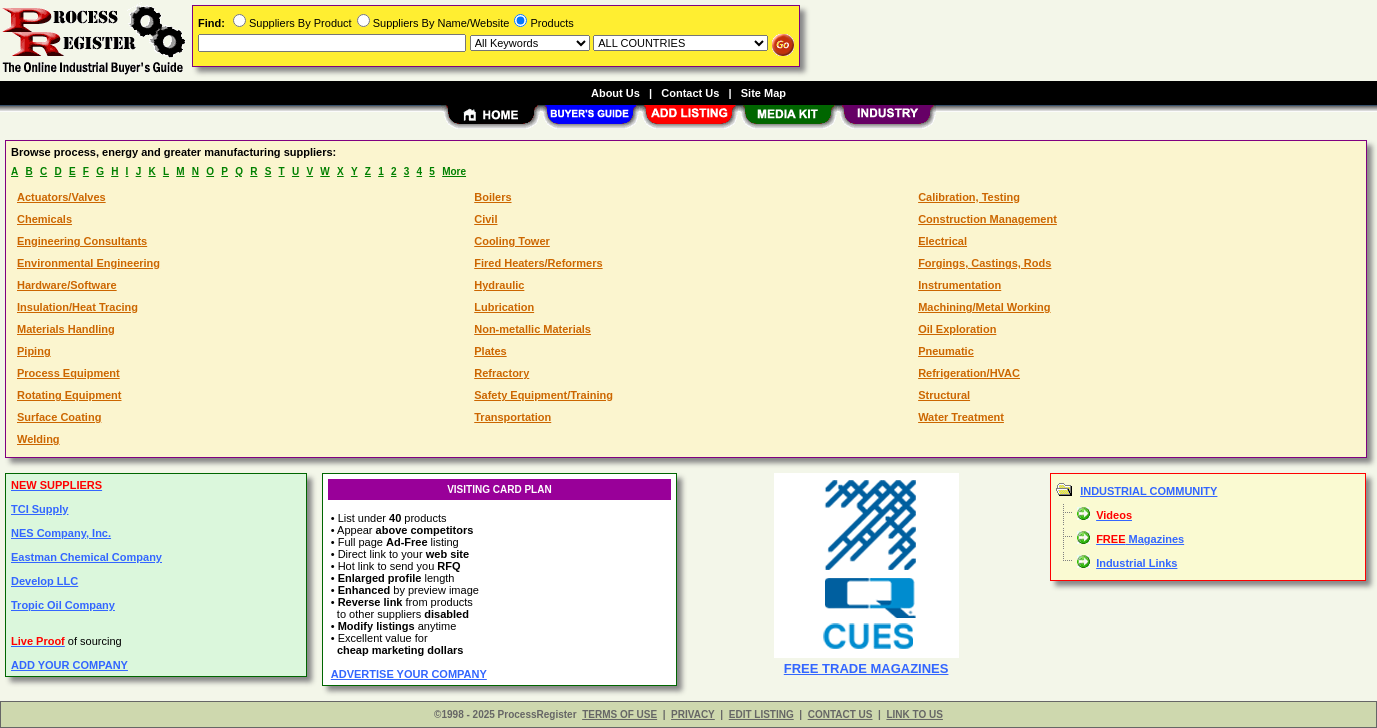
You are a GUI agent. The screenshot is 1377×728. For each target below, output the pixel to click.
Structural (944, 395)
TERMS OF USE (619, 714)
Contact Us (690, 93)
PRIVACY (693, 714)
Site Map (763, 93)
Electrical (942, 241)
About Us (615, 93)
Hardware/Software (67, 285)
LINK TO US (914, 714)
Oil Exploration (957, 329)
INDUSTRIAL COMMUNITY (1148, 491)
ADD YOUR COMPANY (69, 665)
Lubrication (504, 307)
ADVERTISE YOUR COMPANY (409, 674)
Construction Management (987, 219)
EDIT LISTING (761, 714)
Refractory (501, 373)
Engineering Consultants (82, 241)
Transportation (512, 417)
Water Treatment (961, 417)
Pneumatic (946, 351)
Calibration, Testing (969, 197)
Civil (485, 219)
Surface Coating (59, 417)
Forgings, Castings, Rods (984, 263)
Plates (490, 351)
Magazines (1140, 539)
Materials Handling (66, 329)
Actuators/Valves (61, 197)
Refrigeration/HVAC (969, 373)
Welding (38, 439)
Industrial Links (1136, 563)
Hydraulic (499, 285)
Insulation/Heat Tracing (77, 307)
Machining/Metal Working (984, 307)
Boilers (492, 197)
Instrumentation (959, 285)
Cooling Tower (512, 241)
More (454, 171)
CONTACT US (840, 714)
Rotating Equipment (69, 395)
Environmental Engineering (88, 263)
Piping (34, 351)
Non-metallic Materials (532, 329)
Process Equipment (68, 373)
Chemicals (44, 219)
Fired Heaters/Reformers (538, 263)
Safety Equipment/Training (543, 395)
